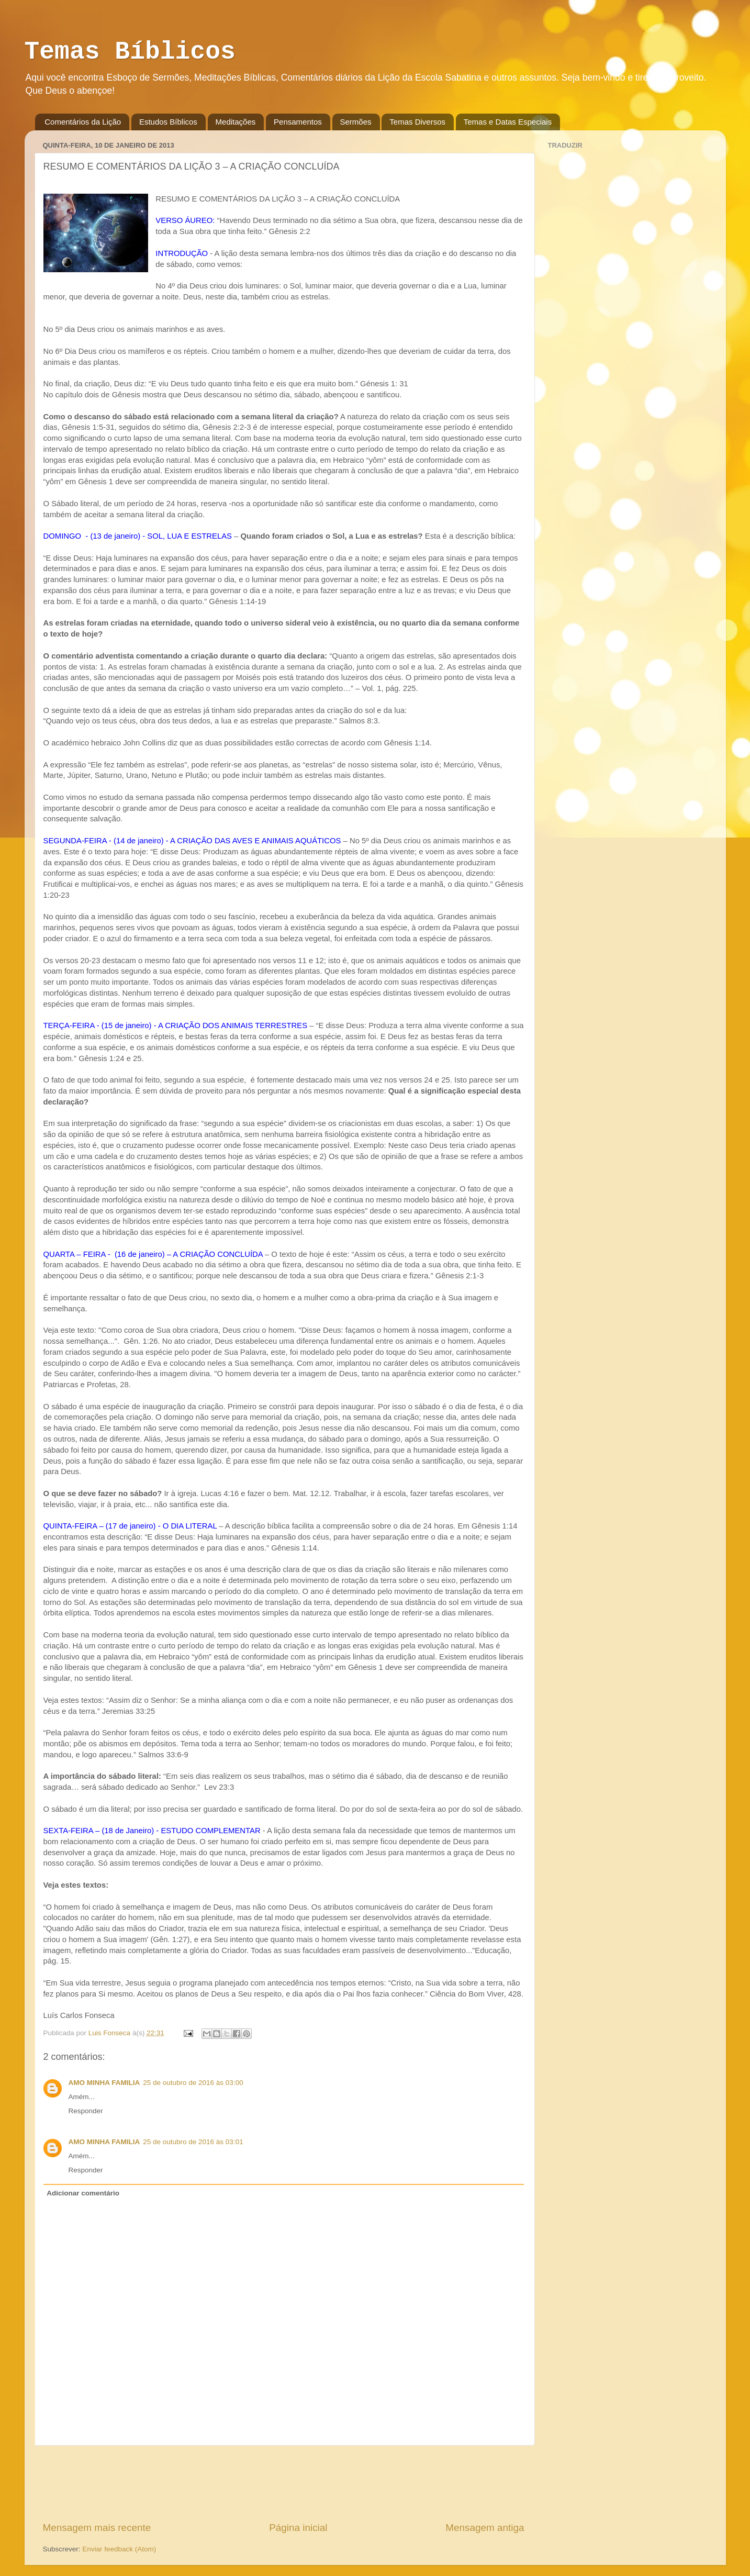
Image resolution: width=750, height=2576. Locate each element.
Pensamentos (298, 121)
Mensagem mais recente (97, 2527)
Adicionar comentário (83, 2193)
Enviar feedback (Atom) (119, 2549)
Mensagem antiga (484, 2527)
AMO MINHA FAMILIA (104, 2083)
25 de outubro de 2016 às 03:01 (193, 2142)
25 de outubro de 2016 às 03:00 (193, 2083)
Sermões (356, 121)
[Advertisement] (283, 2483)
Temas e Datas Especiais (508, 121)
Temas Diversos (417, 121)
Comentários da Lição (82, 121)
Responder (86, 2111)
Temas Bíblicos (130, 52)
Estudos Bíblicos (168, 121)
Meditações (236, 121)
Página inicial (298, 2527)
